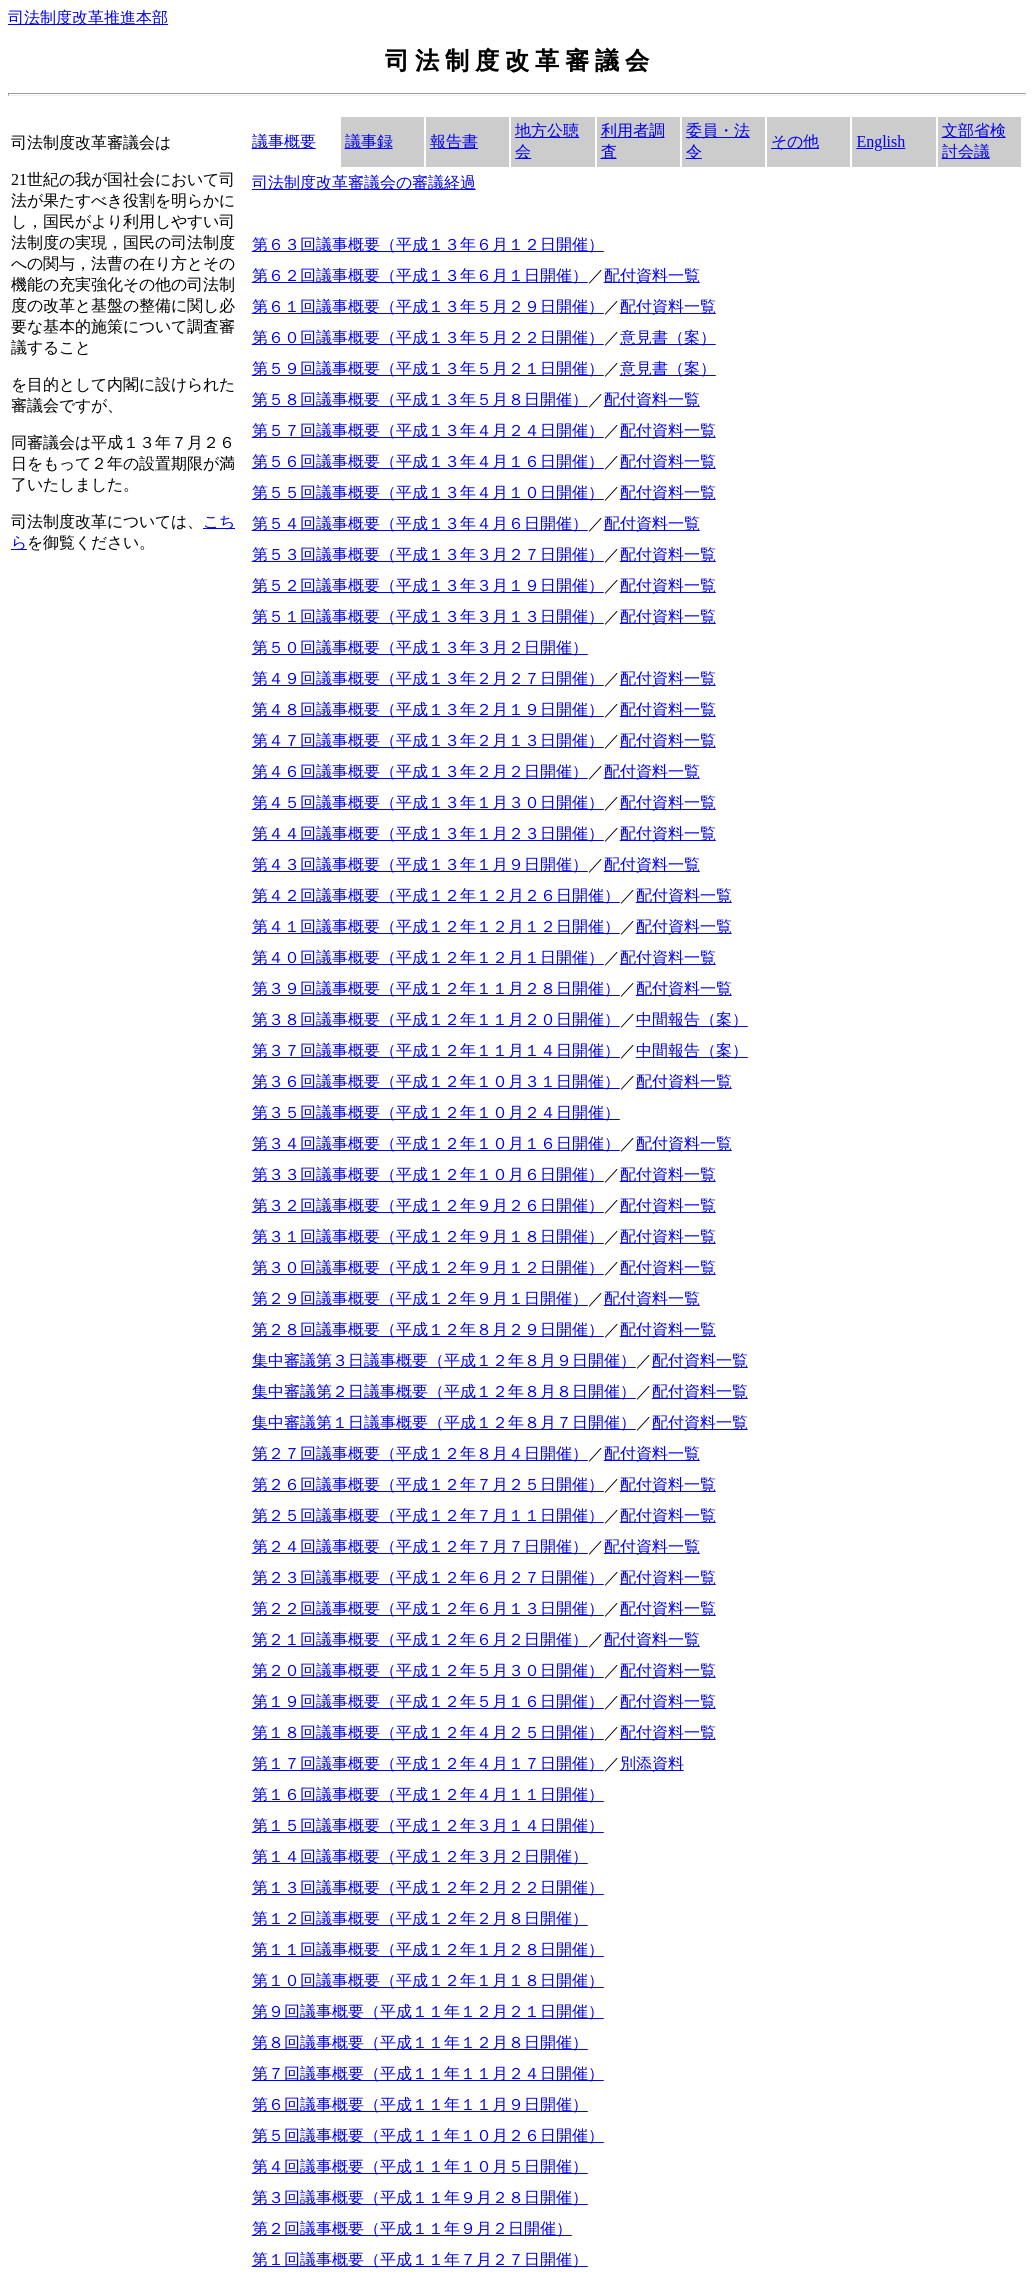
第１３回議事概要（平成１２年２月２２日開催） (428, 1887)
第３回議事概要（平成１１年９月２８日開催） (420, 2197)
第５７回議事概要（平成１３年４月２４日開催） (428, 430)
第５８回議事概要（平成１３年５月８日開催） (420, 399)
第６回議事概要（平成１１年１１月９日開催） (420, 2104)
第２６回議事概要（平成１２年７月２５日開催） (428, 1484)
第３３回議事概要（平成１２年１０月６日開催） (428, 1174)
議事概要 (284, 141)
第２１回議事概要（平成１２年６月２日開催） (420, 1639)
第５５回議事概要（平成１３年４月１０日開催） (428, 492)
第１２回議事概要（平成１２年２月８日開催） (420, 1918)
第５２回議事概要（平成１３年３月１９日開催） (428, 585)
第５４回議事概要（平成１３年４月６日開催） (420, 523)
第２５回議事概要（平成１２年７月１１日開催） (428, 1515)
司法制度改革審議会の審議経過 (364, 182)
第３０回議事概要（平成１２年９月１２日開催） (428, 1267)
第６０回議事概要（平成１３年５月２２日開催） (428, 337)
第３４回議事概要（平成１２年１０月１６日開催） (436, 1143)
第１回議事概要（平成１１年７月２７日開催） (420, 2259)
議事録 (369, 141)
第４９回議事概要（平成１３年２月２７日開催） (428, 678)
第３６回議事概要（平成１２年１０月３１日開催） (436, 1081)
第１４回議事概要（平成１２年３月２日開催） (420, 1856)
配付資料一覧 (652, 275)
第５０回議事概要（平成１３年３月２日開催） (420, 647)
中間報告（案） (692, 1019)
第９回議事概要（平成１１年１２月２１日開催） (428, 2011)
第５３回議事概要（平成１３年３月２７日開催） (428, 554)
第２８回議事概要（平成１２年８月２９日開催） (428, 1329)
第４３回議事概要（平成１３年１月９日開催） (420, 864)
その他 (795, 141)
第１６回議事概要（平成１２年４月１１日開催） (428, 1794)
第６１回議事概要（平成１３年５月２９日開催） (428, 306)
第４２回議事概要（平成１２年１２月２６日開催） (436, 895)
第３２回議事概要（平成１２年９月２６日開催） (428, 1205)
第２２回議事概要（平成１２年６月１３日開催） (428, 1608)
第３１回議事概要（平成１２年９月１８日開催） (428, 1236)
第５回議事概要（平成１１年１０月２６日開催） (428, 2135)
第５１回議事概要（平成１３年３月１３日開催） (428, 616)
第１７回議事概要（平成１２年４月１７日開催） (428, 1763)
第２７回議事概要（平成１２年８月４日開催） (420, 1453)
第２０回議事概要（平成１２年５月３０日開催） (428, 1670)
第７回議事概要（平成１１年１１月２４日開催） (428, 2073)
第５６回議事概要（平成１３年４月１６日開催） (428, 461)
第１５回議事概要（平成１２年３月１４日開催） (428, 1825)
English (880, 141)
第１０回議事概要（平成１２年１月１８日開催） (428, 1980)
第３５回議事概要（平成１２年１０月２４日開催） (436, 1112)
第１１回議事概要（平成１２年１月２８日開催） (428, 1949)
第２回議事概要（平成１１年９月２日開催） (412, 2228)
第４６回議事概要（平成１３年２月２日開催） (420, 771)
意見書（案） (668, 337)
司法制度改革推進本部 (88, 17)
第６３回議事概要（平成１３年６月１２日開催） (428, 244)
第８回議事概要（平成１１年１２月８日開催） (420, 2042)
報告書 (454, 141)
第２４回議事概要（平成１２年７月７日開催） (420, 1546)
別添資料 (652, 1763)
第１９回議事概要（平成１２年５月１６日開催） (428, 1701)
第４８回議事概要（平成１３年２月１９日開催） (428, 709)
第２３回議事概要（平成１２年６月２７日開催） (428, 1577)
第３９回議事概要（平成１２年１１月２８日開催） (436, 988)
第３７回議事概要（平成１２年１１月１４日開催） (436, 1050)
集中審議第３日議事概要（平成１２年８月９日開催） (444, 1360)
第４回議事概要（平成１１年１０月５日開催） (420, 2166)
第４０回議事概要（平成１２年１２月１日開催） (428, 957)
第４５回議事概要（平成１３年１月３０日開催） (428, 802)
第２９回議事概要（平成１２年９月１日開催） (420, 1298)
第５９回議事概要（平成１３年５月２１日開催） (428, 368)
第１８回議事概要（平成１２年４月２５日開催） (428, 1732)
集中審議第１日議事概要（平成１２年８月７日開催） (444, 1422)
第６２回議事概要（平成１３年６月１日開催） (420, 275)
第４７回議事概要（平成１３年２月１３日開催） (428, 740)
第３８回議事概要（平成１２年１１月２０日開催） (436, 1019)
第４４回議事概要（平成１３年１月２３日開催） (428, 833)
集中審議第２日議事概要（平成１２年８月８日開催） (444, 1391)
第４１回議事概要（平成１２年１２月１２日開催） (436, 926)
